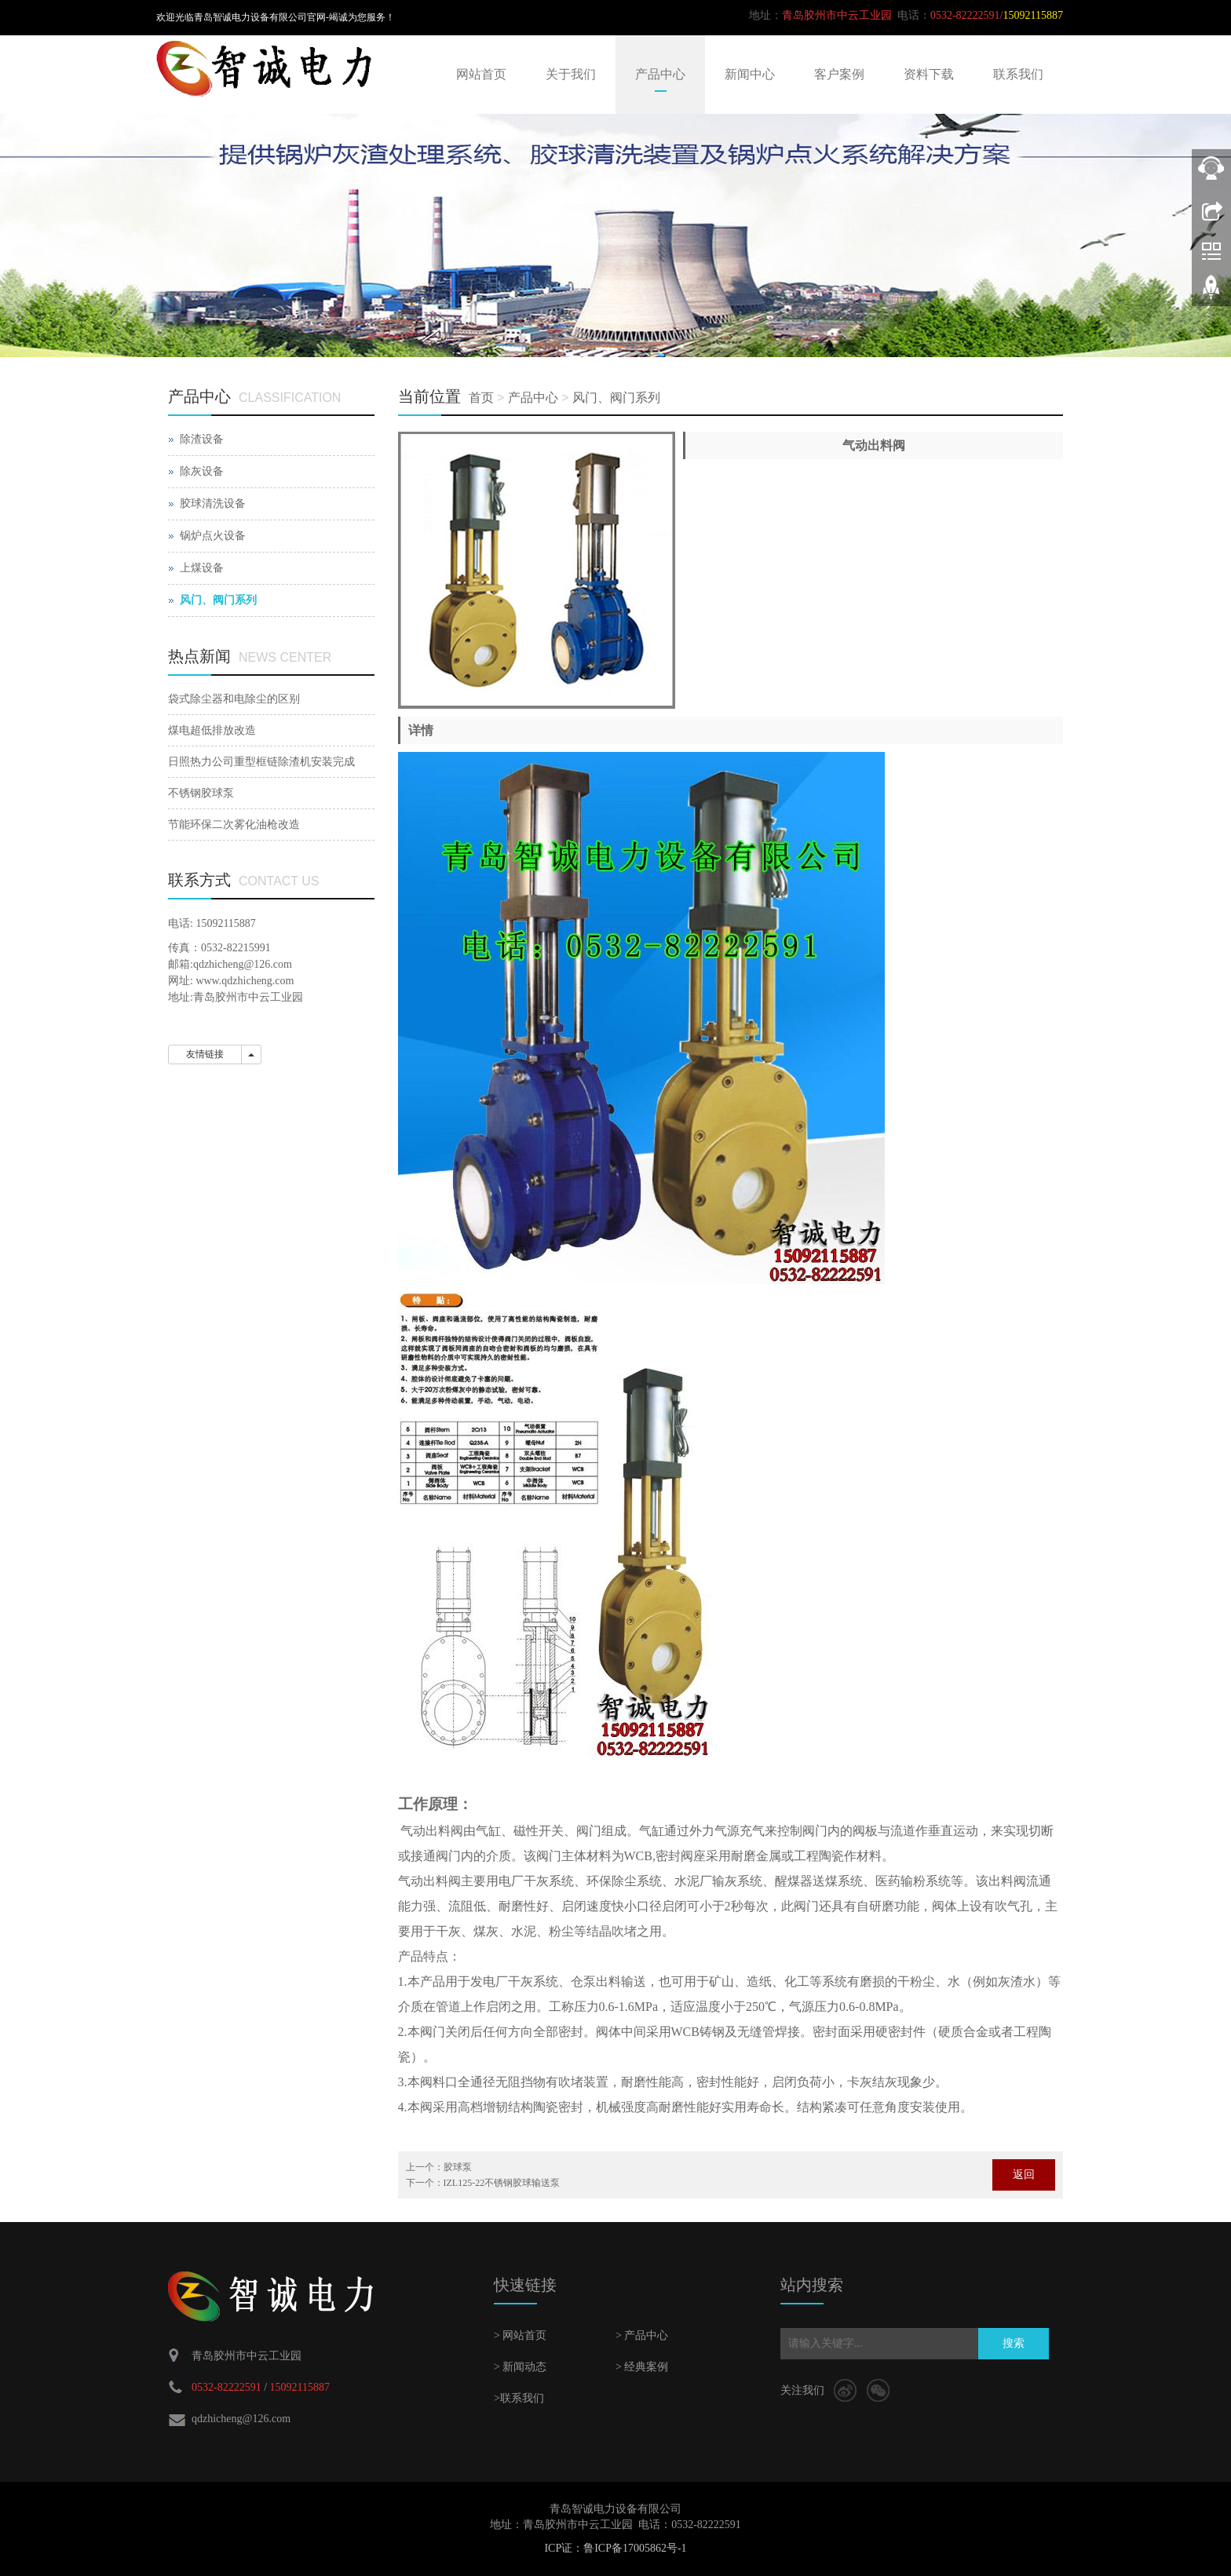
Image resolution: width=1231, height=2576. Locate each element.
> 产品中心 (642, 2335)
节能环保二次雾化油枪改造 (234, 824)
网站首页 (481, 74)
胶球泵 (458, 2167)
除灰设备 (202, 471)
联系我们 (1018, 74)
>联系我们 (519, 2398)
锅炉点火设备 (213, 536)
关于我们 (571, 74)
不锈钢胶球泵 (201, 793)
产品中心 (660, 74)
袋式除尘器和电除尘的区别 (234, 699)
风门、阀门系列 (616, 397)
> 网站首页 (520, 2335)
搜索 (1014, 2343)
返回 (1024, 2174)
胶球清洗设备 (213, 503)
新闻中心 (750, 74)
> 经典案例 (642, 2367)
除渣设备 (202, 439)
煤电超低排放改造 (212, 730)
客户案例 (839, 74)
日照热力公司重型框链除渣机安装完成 (261, 762)
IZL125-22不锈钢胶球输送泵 (502, 2182)
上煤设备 (202, 568)
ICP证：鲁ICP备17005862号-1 (615, 2548)
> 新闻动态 (520, 2367)
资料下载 (929, 74)
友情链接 (205, 1054)
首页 (481, 397)
